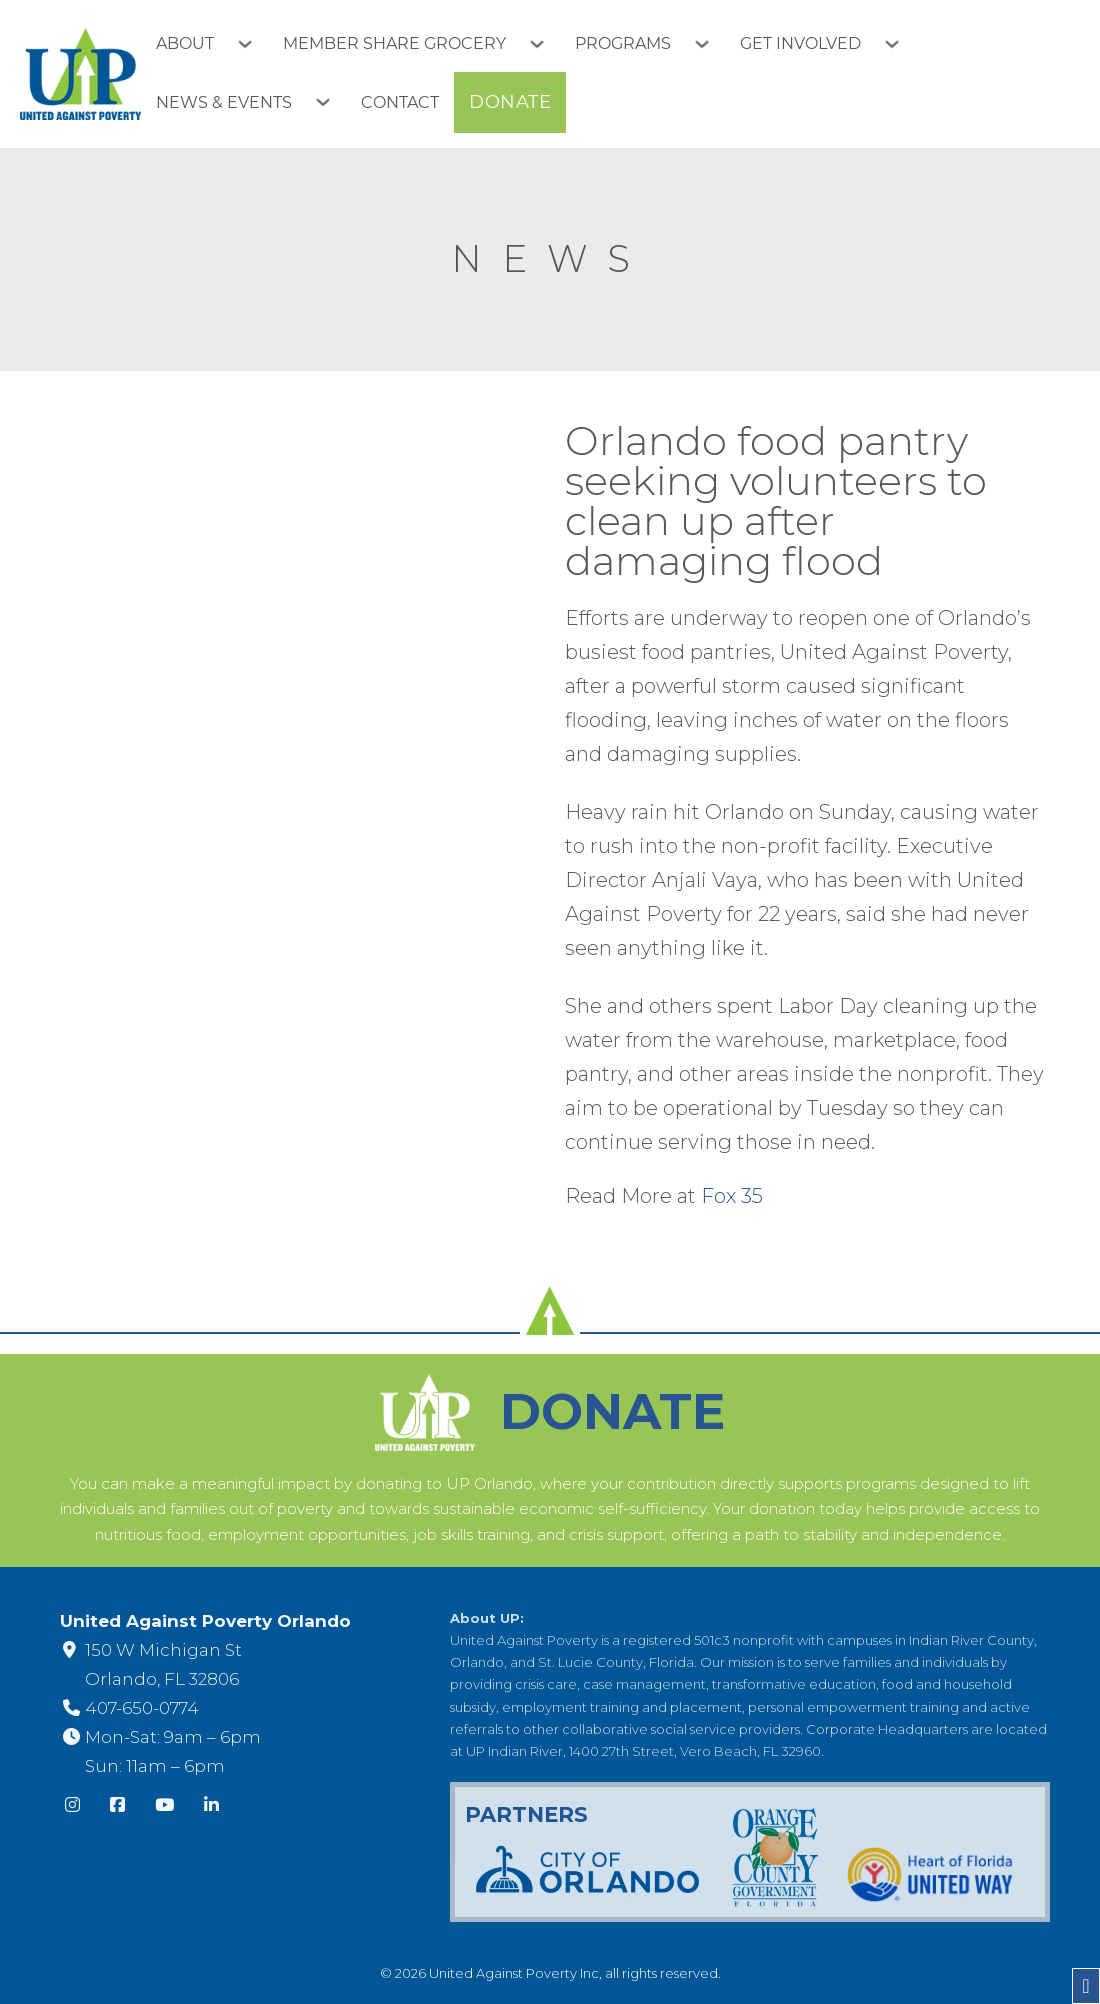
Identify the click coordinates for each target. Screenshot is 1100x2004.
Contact (400, 102)
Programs (623, 43)
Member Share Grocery (394, 43)
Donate (510, 102)
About (185, 43)
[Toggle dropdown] (252, 44)
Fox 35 (732, 1196)
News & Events (224, 102)
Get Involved (800, 43)
